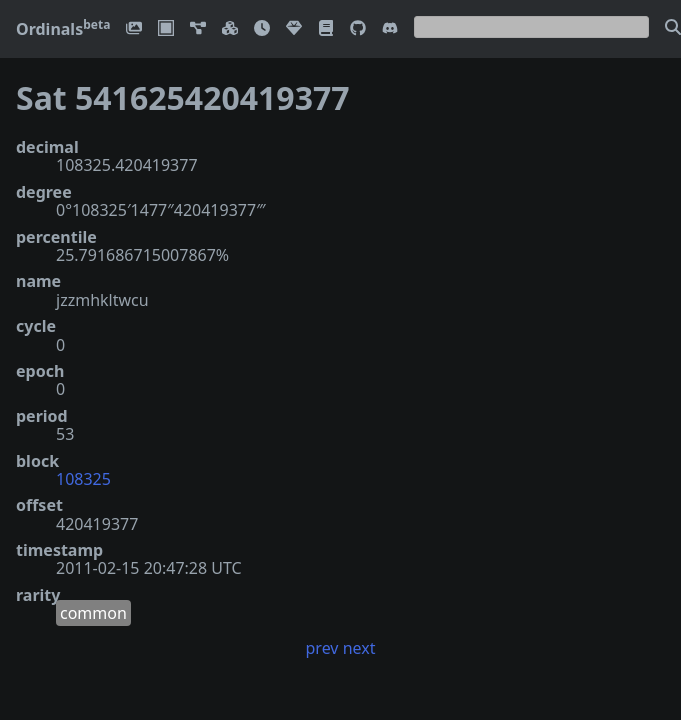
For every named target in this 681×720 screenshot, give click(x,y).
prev (322, 648)
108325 (83, 479)
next (359, 648)
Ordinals (63, 29)
